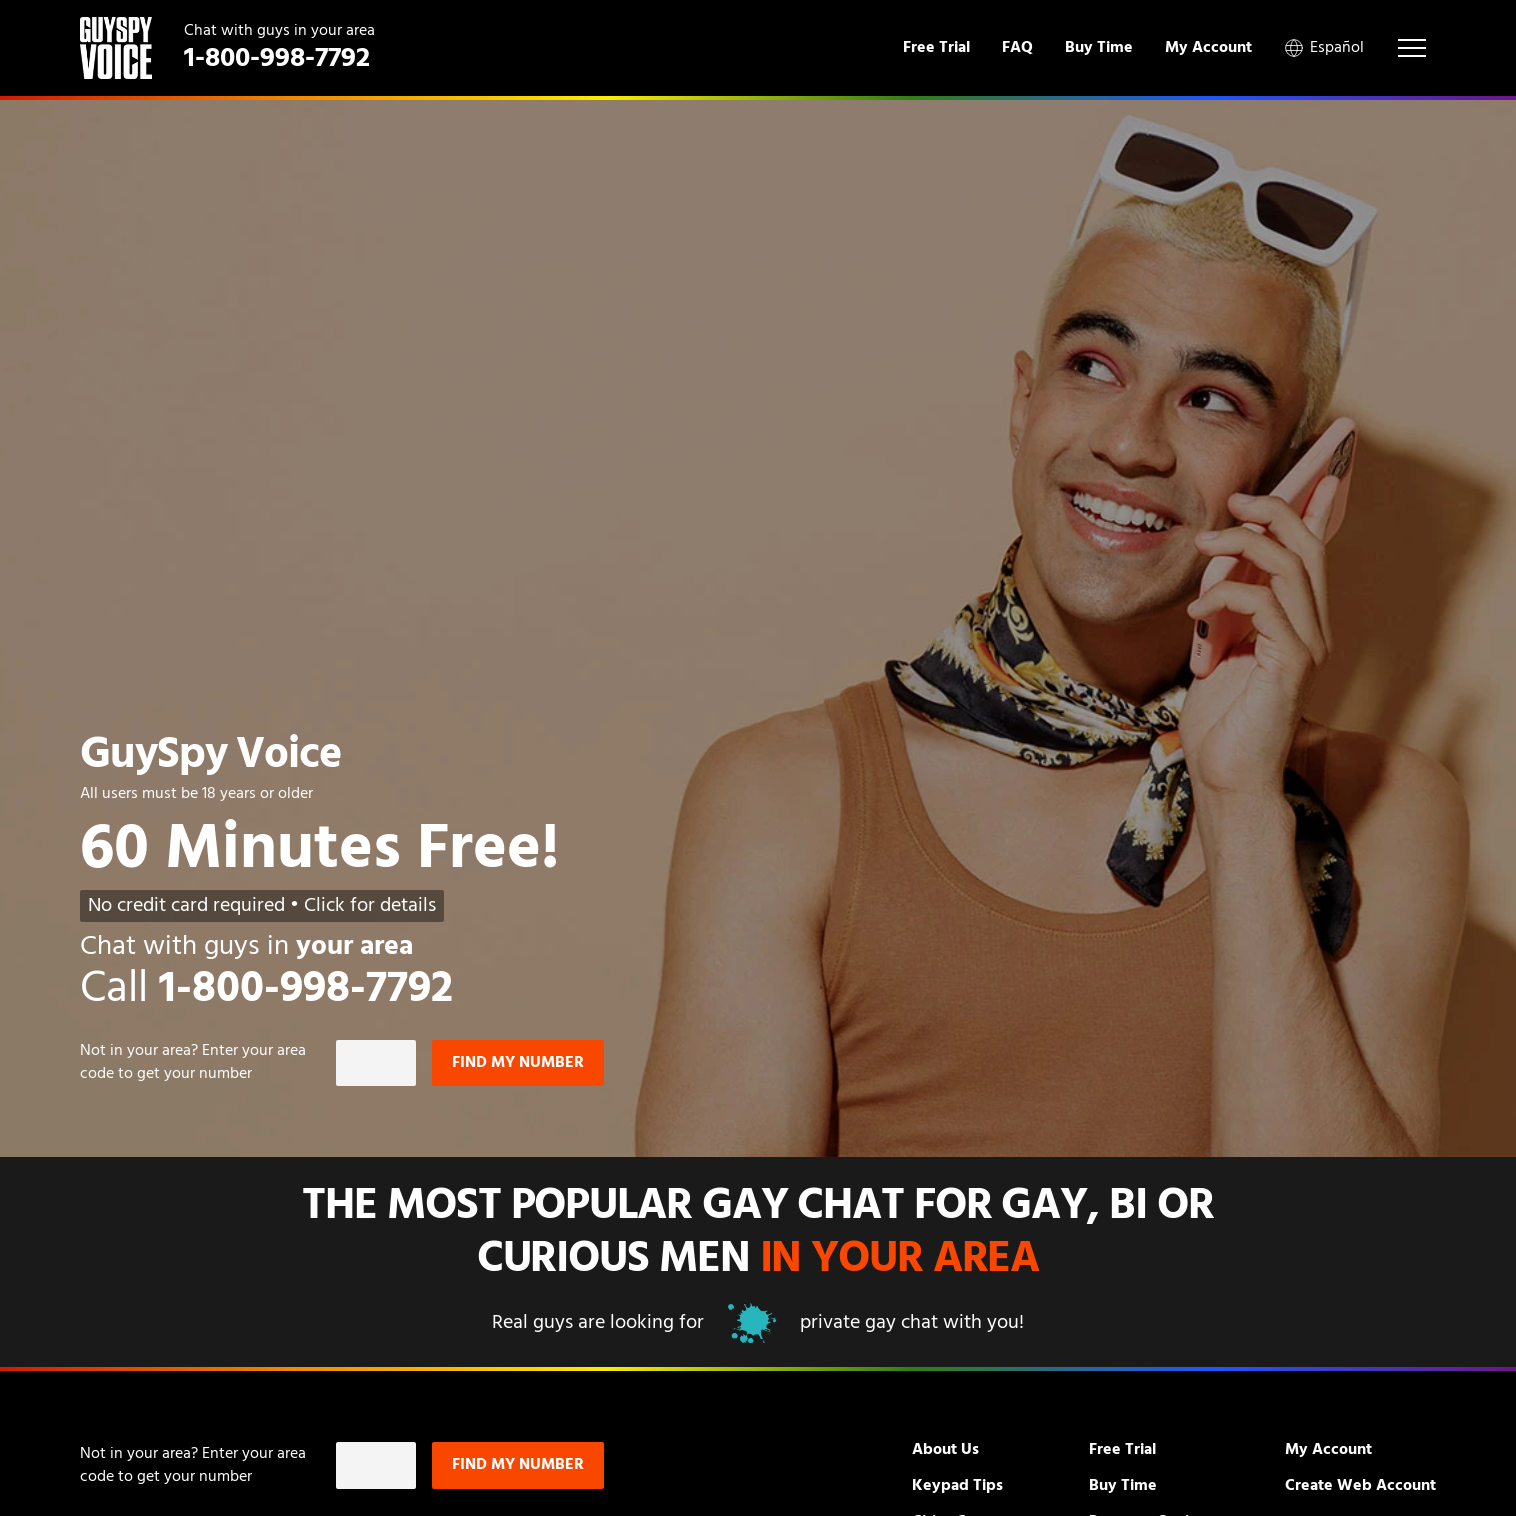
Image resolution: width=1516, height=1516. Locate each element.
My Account (1328, 1450)
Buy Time (1123, 1486)
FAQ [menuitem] (1017, 48)
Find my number (518, 1063)
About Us (945, 1450)
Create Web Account (1360, 1486)
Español (1324, 48)
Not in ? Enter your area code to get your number (193, 1062)
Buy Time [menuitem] (1099, 48)
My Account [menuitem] (1208, 48)
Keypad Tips (957, 1486)
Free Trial (1122, 1450)
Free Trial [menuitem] (936, 48)
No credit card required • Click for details (262, 906)
